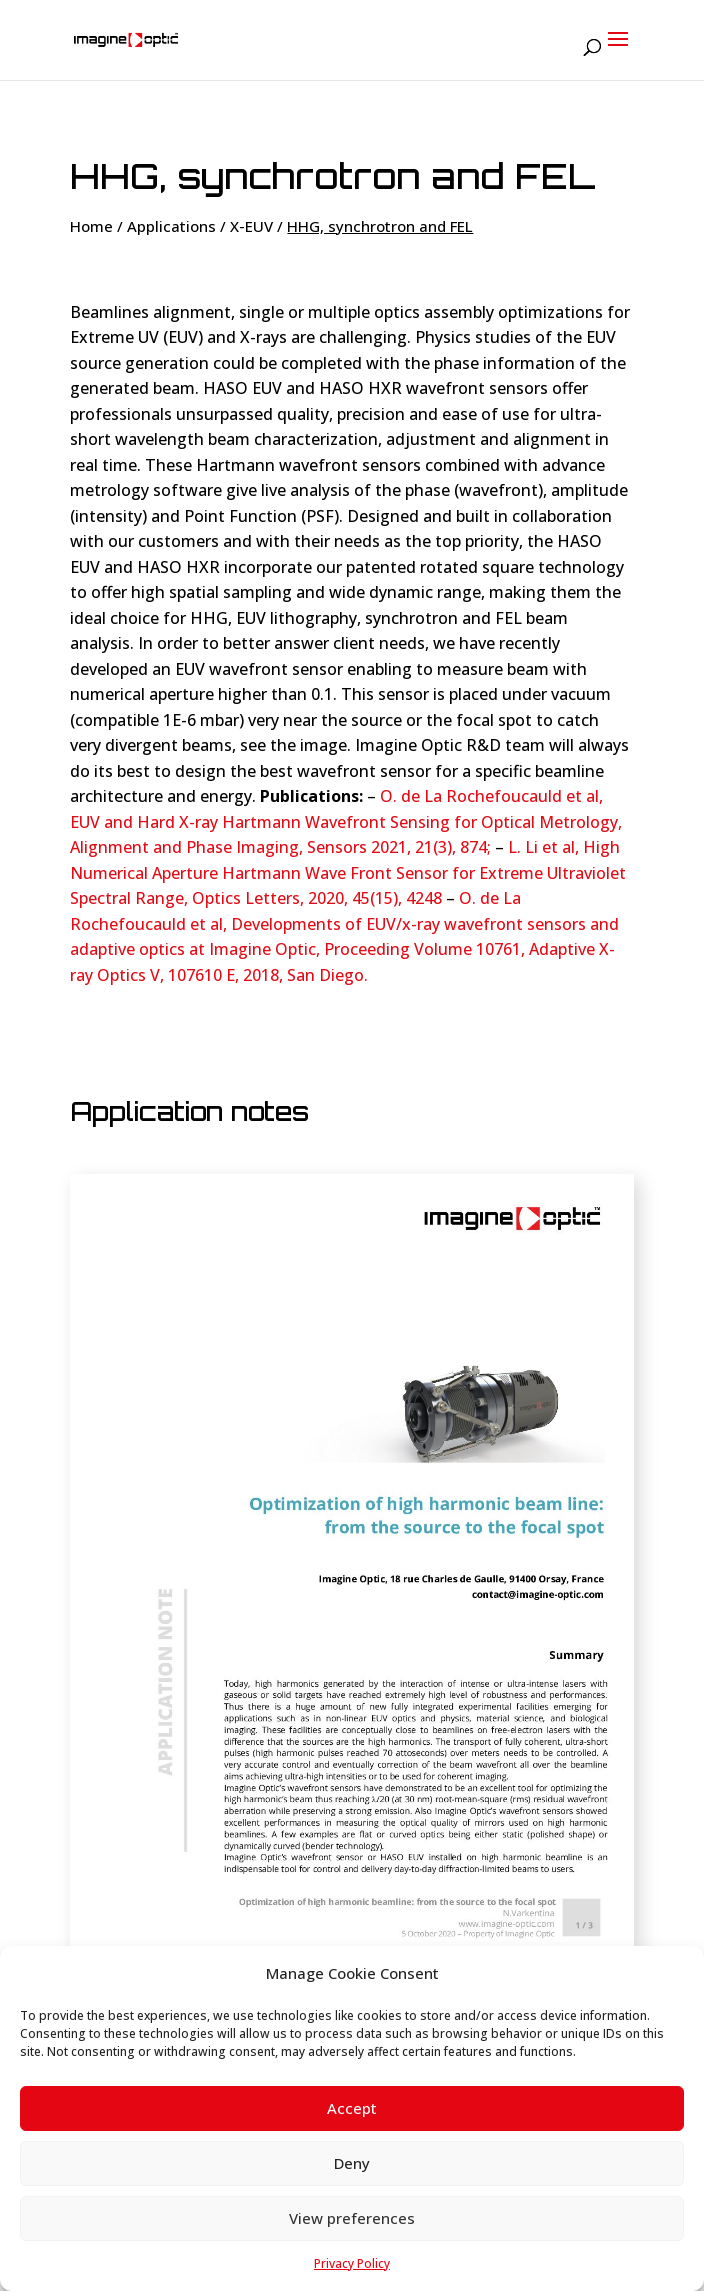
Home (91, 226)
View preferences (352, 2218)
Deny (352, 2163)
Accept (352, 2108)
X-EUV (251, 226)
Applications (171, 226)
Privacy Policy (352, 2263)
